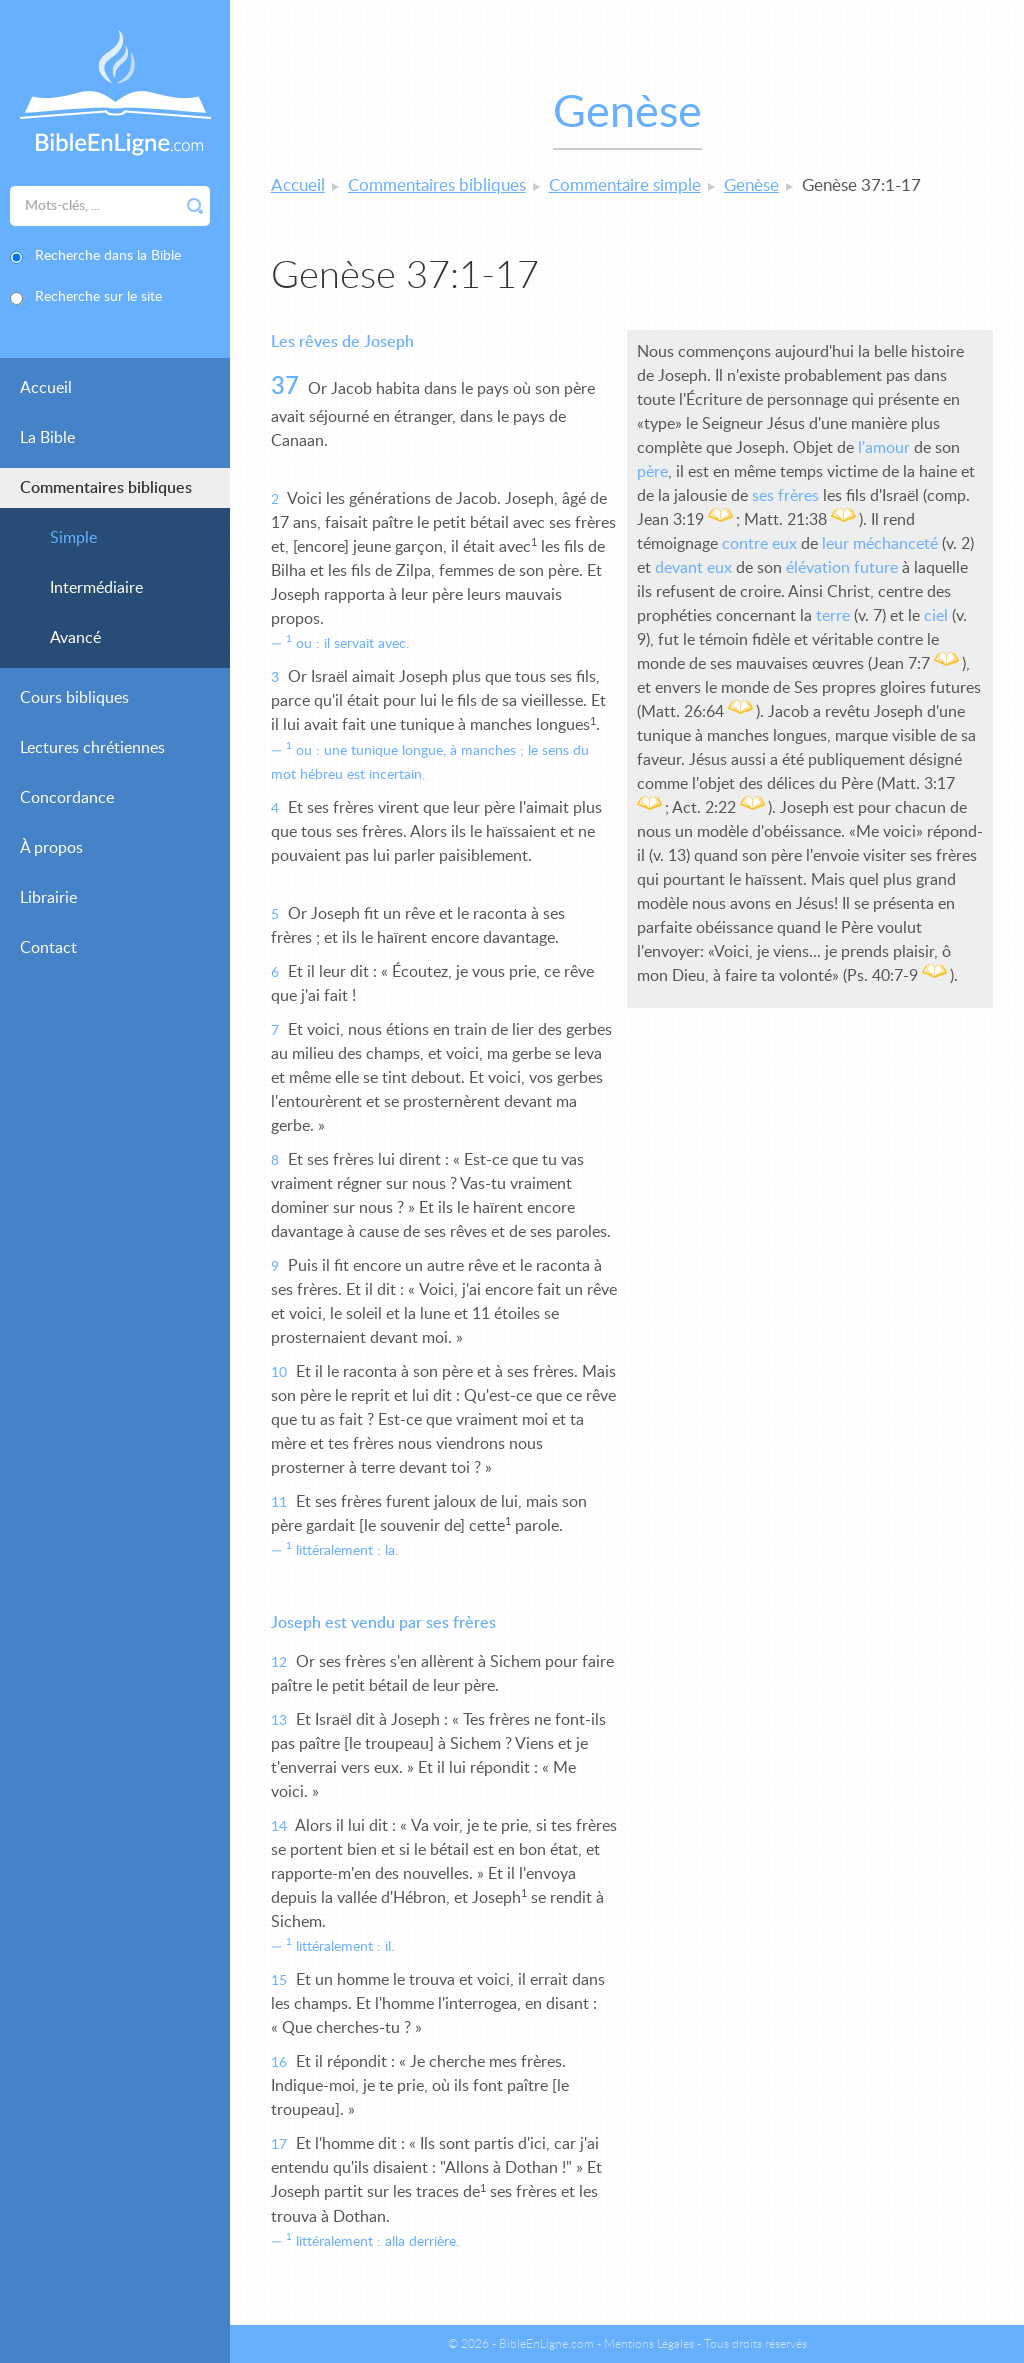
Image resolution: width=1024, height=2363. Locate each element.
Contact (48, 948)
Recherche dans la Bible (108, 256)
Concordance (67, 798)
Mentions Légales (649, 2344)
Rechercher (195, 206)
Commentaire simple (625, 185)
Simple (73, 538)
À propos (51, 848)
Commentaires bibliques (106, 488)
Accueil (46, 388)
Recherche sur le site (98, 297)
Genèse (751, 185)
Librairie (48, 898)
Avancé (75, 638)
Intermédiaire (96, 588)
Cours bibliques (74, 698)
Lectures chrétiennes (92, 748)
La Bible (47, 438)
